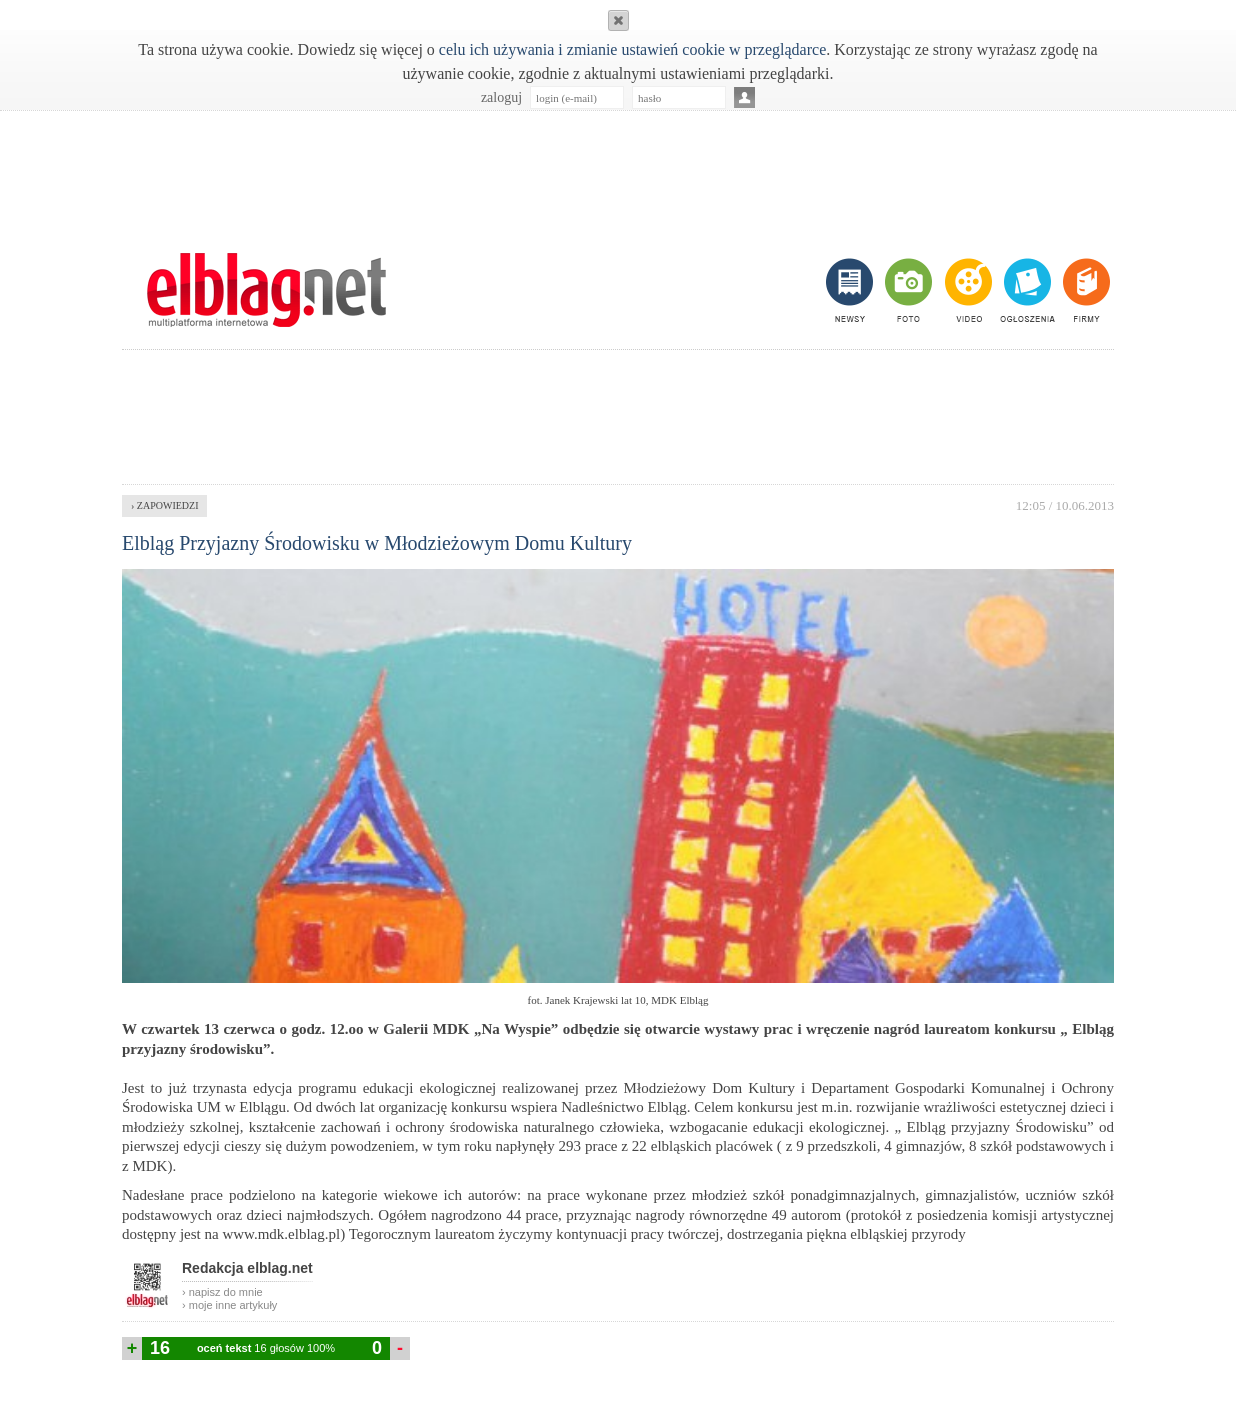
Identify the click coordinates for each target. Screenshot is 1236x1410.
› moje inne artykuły (229, 1305)
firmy (1084, 290)
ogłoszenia (1025, 290)
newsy (852, 290)
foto (907, 290)
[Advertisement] (618, 171)
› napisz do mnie (222, 1292)
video (966, 290)
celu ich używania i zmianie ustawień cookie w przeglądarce (632, 49)
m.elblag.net (266, 290)
